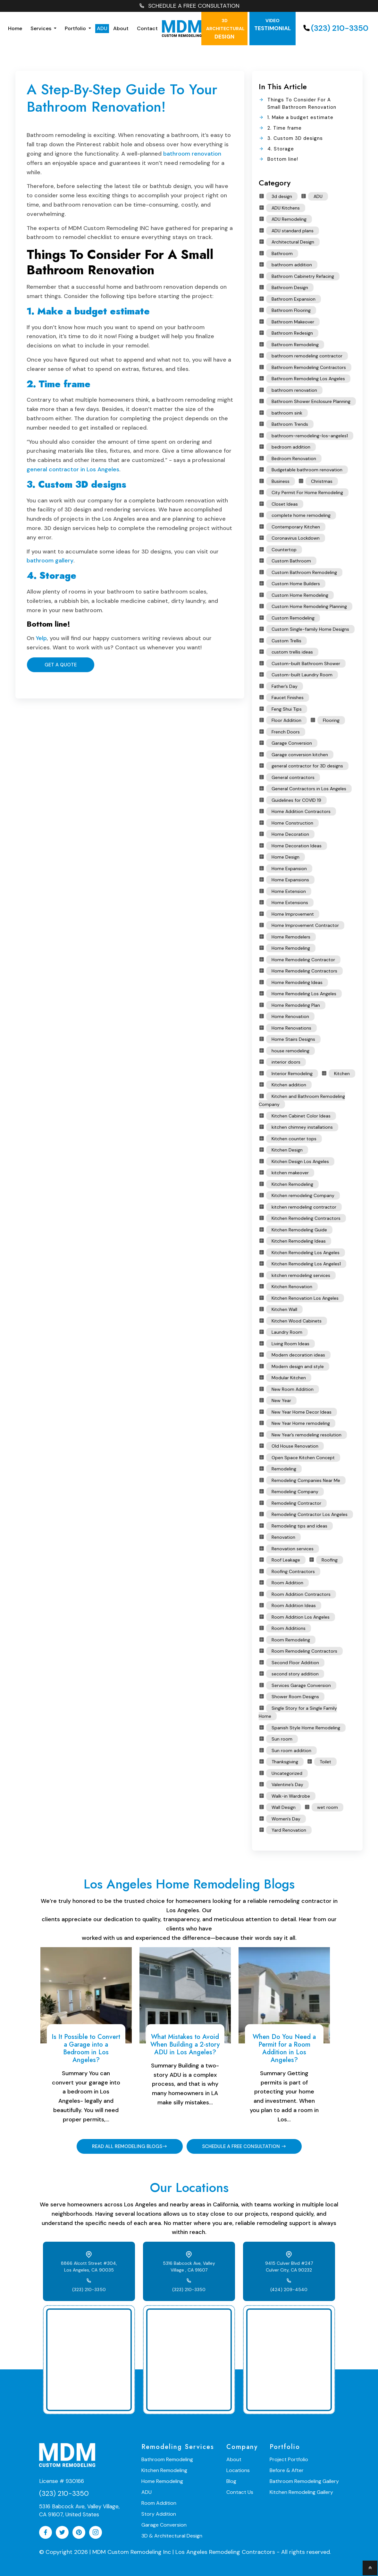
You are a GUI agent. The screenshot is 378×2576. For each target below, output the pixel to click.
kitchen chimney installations (302, 1127)
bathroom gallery (50, 560)
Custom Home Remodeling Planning (309, 606)
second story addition (295, 1674)
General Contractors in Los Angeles (309, 789)
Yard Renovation (289, 1830)
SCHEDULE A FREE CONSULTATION (189, 6)
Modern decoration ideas (298, 1355)
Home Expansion (289, 868)
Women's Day (286, 1819)
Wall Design (284, 1807)
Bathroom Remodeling (295, 344)
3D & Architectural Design (171, 2535)
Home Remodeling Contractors (304, 971)
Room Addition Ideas (294, 1605)
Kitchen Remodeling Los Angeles (306, 1252)
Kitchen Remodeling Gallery (301, 2492)
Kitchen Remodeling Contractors (306, 1218)
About (121, 28)
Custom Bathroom (291, 561)
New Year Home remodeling (301, 1423)
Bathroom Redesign (292, 333)
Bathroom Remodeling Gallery (304, 2481)
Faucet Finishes (288, 697)
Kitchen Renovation (292, 1286)
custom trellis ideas (292, 652)
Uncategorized (287, 1773)
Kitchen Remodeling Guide (299, 1230)
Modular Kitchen (289, 1378)
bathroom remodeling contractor (307, 356)
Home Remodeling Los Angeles (304, 994)
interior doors (286, 1062)
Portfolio (76, 28)
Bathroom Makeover (293, 322)
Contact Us (239, 2492)
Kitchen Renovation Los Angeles (305, 1298)
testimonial (272, 25)
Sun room (282, 1739)
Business (281, 481)
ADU (102, 28)
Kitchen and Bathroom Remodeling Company (302, 1100)
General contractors (293, 777)
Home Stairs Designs (293, 1039)
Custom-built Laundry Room (302, 675)
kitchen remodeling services (301, 1275)
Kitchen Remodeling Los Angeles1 (306, 1264)
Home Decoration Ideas (297, 846)
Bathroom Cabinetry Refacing (303, 276)
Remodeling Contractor (296, 1503)
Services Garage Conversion (301, 1685)
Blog (231, 2481)
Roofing (330, 1560)
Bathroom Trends (290, 424)
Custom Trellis (286, 641)
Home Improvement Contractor (305, 925)
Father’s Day (285, 686)
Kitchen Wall (284, 1309)
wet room (327, 1807)
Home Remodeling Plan (296, 1005)
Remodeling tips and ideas (299, 1526)
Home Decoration (290, 834)
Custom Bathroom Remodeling (304, 572)
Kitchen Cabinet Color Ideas (301, 1116)
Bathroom (282, 253)
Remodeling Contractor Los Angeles (310, 1514)
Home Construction (292, 823)
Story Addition (158, 2514)
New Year (281, 1400)
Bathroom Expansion (293, 299)
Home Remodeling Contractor (303, 960)
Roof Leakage (286, 1560)
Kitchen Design (287, 1150)
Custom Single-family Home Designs (310, 629)
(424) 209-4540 (288, 2289)
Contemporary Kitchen (296, 527)
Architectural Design (293, 242)
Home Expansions (290, 880)
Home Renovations (291, 1028)
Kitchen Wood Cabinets (297, 1321)
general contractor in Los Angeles (73, 469)
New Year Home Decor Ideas (302, 1412)
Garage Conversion (292, 743)
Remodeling (284, 1469)
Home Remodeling (291, 948)
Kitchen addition (289, 1085)
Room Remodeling (291, 1640)
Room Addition (287, 1583)
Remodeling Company (295, 1491)
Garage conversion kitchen (300, 754)
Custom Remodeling (293, 618)
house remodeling (290, 1051)
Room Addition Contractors (301, 1594)
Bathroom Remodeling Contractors (309, 367)
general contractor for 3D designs (307, 766)
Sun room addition (291, 1750)
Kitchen (342, 1073)
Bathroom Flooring (291, 310)
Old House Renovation (295, 1446)
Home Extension (289, 891)
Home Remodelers (291, 937)
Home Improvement (293, 914)
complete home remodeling (301, 515)
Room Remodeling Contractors (304, 1651)
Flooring (331, 720)
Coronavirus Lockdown (296, 538)
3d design (282, 196)
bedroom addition (291, 447)
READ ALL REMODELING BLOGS (129, 2146)
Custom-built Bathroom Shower (306, 663)
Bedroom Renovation (294, 458)
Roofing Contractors (293, 1571)
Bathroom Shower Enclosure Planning (311, 401)
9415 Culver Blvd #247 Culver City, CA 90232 (289, 2266)
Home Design (285, 857)
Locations (238, 2470)
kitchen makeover (290, 1173)
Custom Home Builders (296, 583)
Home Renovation (290, 1016)
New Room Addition (293, 1389)
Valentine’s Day (287, 1784)
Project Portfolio (289, 2459)
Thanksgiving (285, 1762)
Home (15, 28)
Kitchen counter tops (294, 1139)
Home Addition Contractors (301, 811)
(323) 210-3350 (334, 28)
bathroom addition (292, 265)
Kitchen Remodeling (292, 1184)
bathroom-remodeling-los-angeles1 (310, 436)
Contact (147, 28)
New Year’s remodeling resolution (306, 1435)
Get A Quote (60, 665)
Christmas (321, 481)
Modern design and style (298, 1366)
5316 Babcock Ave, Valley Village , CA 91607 (189, 2266)
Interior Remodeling (292, 1073)
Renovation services (293, 1549)
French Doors (286, 732)
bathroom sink (287, 413)
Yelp (41, 638)
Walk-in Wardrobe (291, 1796)
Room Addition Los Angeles (301, 1617)
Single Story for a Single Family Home (298, 1712)
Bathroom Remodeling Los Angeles (308, 378)
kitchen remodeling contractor (304, 1207)
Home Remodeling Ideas (297, 982)
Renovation (283, 1537)
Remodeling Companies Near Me (306, 1480)
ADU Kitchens (286, 208)
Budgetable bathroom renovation (307, 470)
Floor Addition (286, 720)
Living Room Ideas (290, 1344)
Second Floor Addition (295, 1662)
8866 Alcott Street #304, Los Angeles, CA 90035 (89, 2266)
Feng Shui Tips (287, 709)
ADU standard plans (293, 231)
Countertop (284, 549)
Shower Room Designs (295, 1696)
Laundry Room (287, 1332)
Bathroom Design (290, 287)
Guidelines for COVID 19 (296, 800)
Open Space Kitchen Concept (303, 1457)
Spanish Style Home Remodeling (306, 1728)
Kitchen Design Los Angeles (300, 1161)
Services (41, 28)
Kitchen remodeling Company (303, 1195)
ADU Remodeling (289, 219)
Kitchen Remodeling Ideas (299, 1241)
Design (225, 29)
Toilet (325, 1762)
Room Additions (289, 1628)
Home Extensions (290, 902)
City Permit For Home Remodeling (307, 492)
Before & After (287, 2470)
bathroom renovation (192, 154)
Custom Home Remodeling (300, 595)
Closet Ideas (285, 504)
